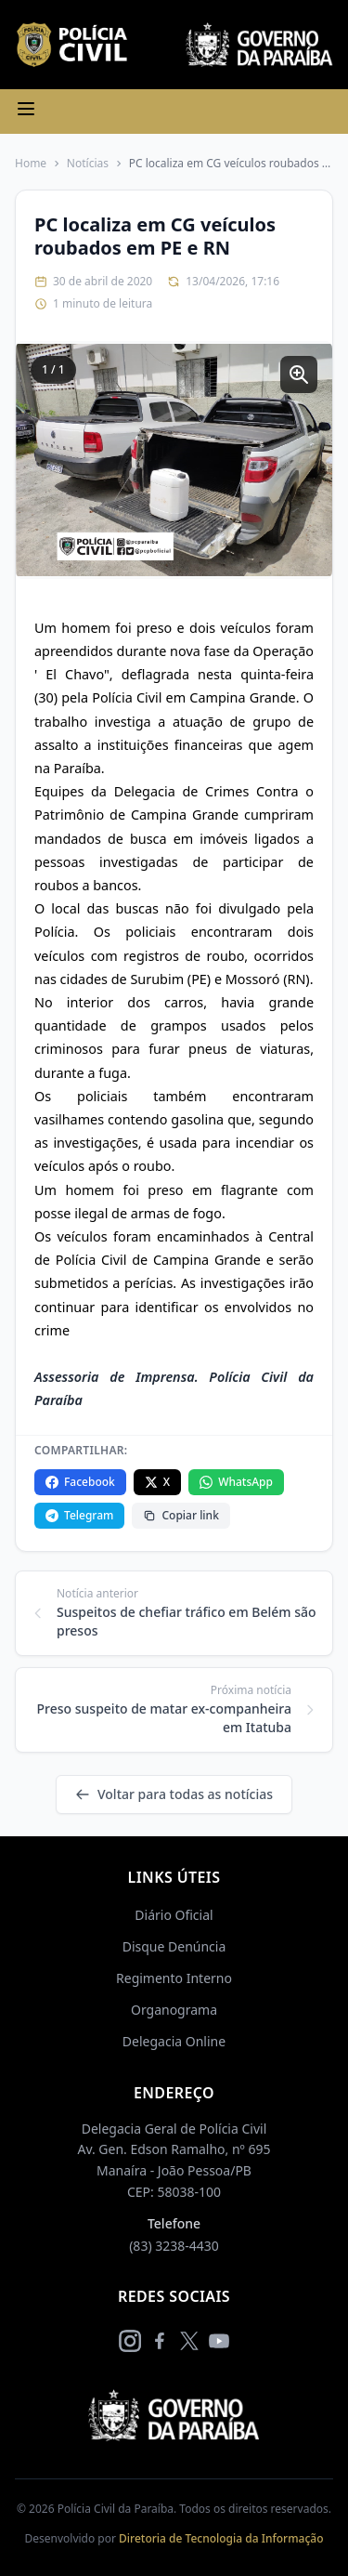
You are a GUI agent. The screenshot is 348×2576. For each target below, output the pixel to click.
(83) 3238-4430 (174, 2245)
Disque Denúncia (174, 1946)
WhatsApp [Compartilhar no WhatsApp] (236, 1482)
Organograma (174, 2009)
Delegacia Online (174, 2041)
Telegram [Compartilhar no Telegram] (79, 1515)
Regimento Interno (174, 1978)
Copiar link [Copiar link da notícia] (180, 1515)
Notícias (88, 163)
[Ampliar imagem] (298, 374)
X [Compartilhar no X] (157, 1482)
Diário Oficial (174, 1915)
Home (30, 163)
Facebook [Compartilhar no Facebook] (80, 1482)
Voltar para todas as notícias (174, 1794)
